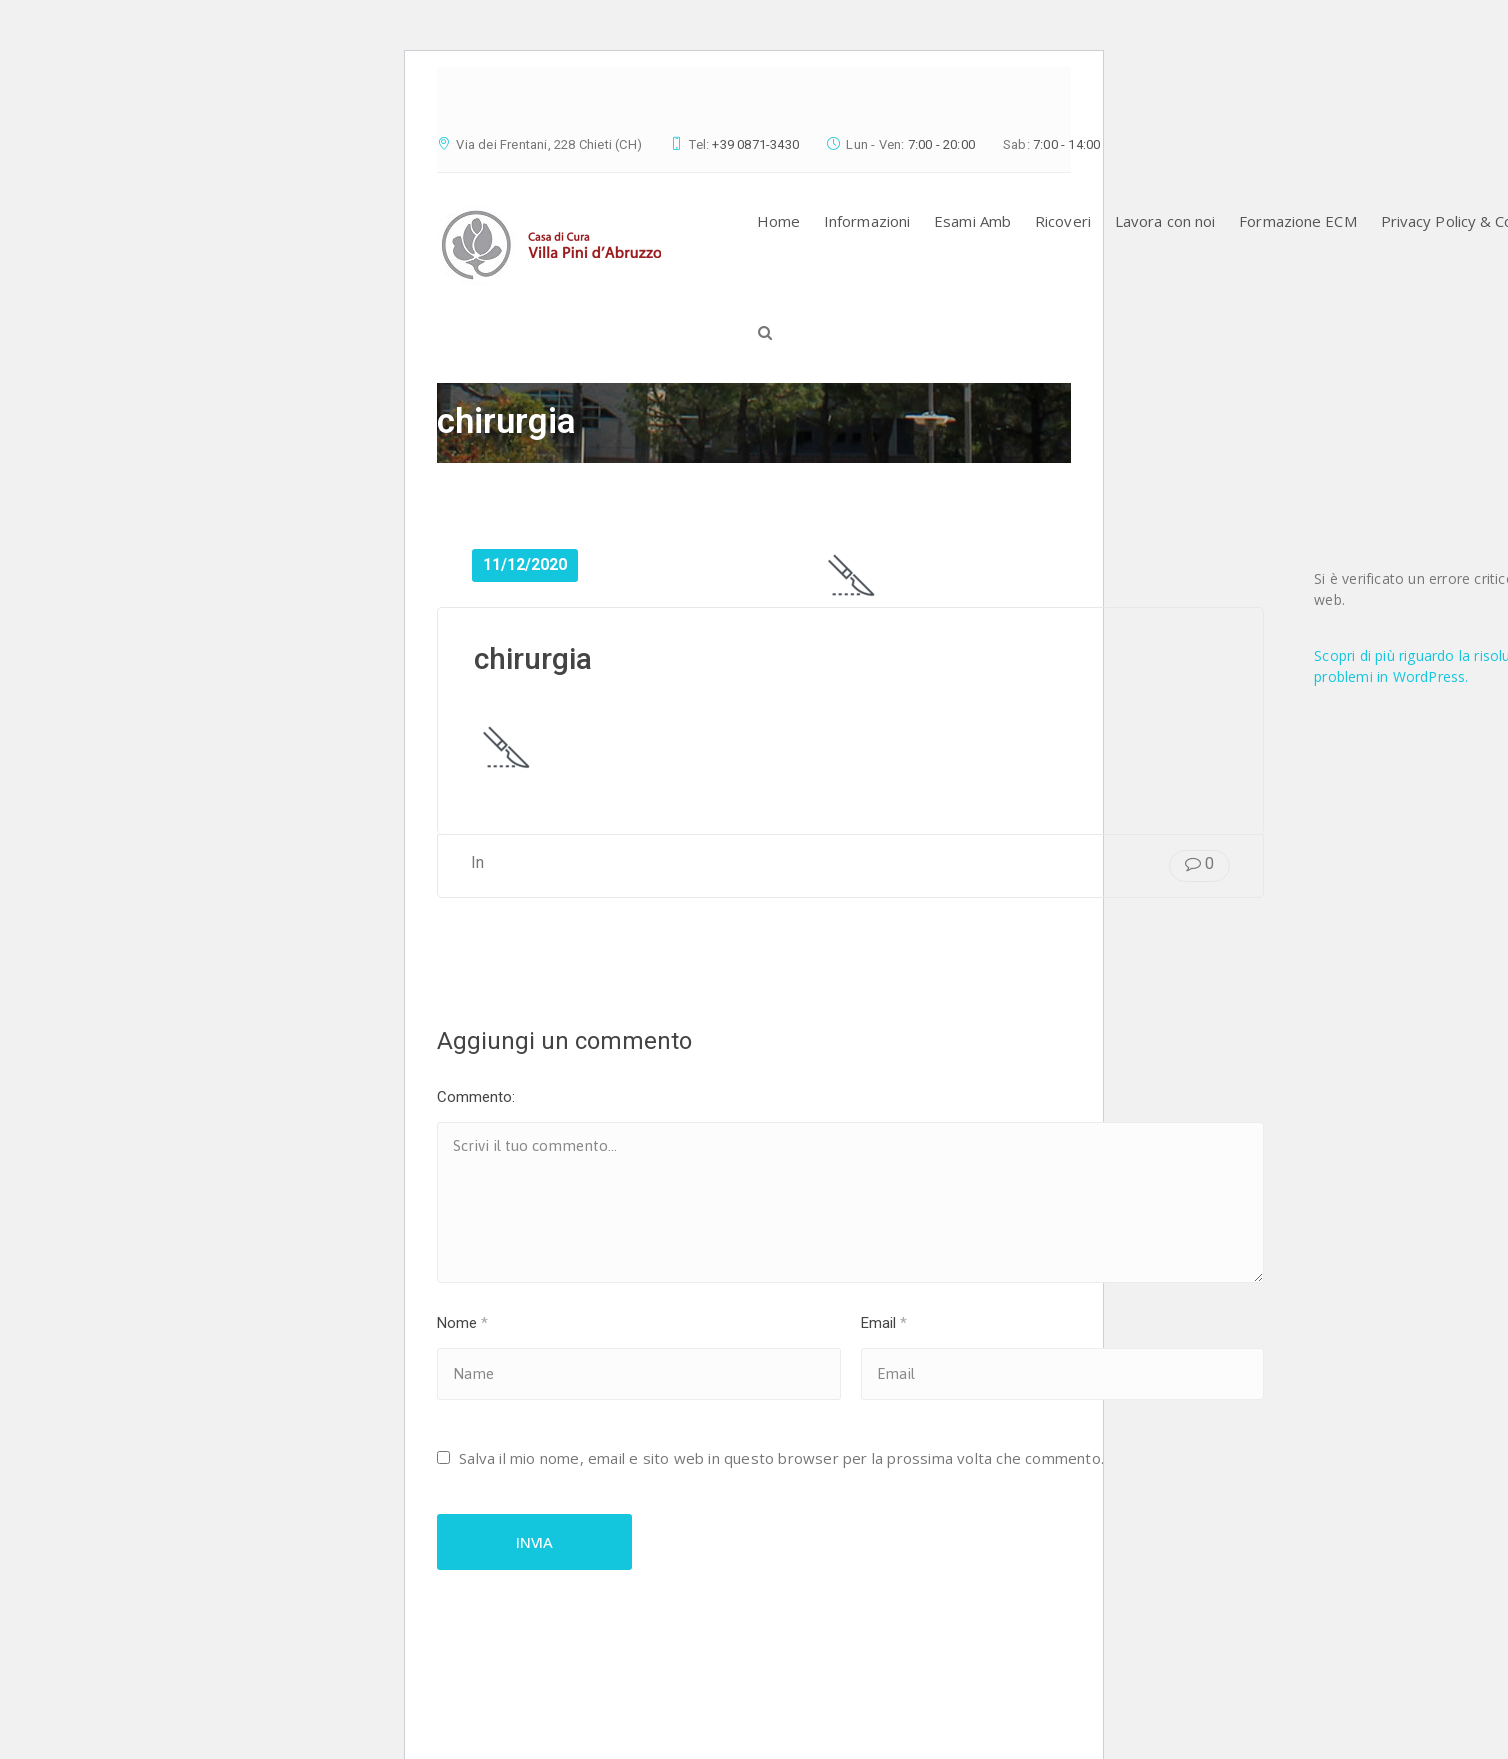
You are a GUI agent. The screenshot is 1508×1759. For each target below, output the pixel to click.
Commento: (476, 1097)
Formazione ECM (1297, 221)
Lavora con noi (1165, 221)
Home (778, 221)
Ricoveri (1063, 221)
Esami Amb (972, 221)
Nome (462, 1323)
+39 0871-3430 (755, 144)
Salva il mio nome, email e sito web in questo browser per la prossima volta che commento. (781, 1458)
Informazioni (867, 221)
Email (884, 1323)
